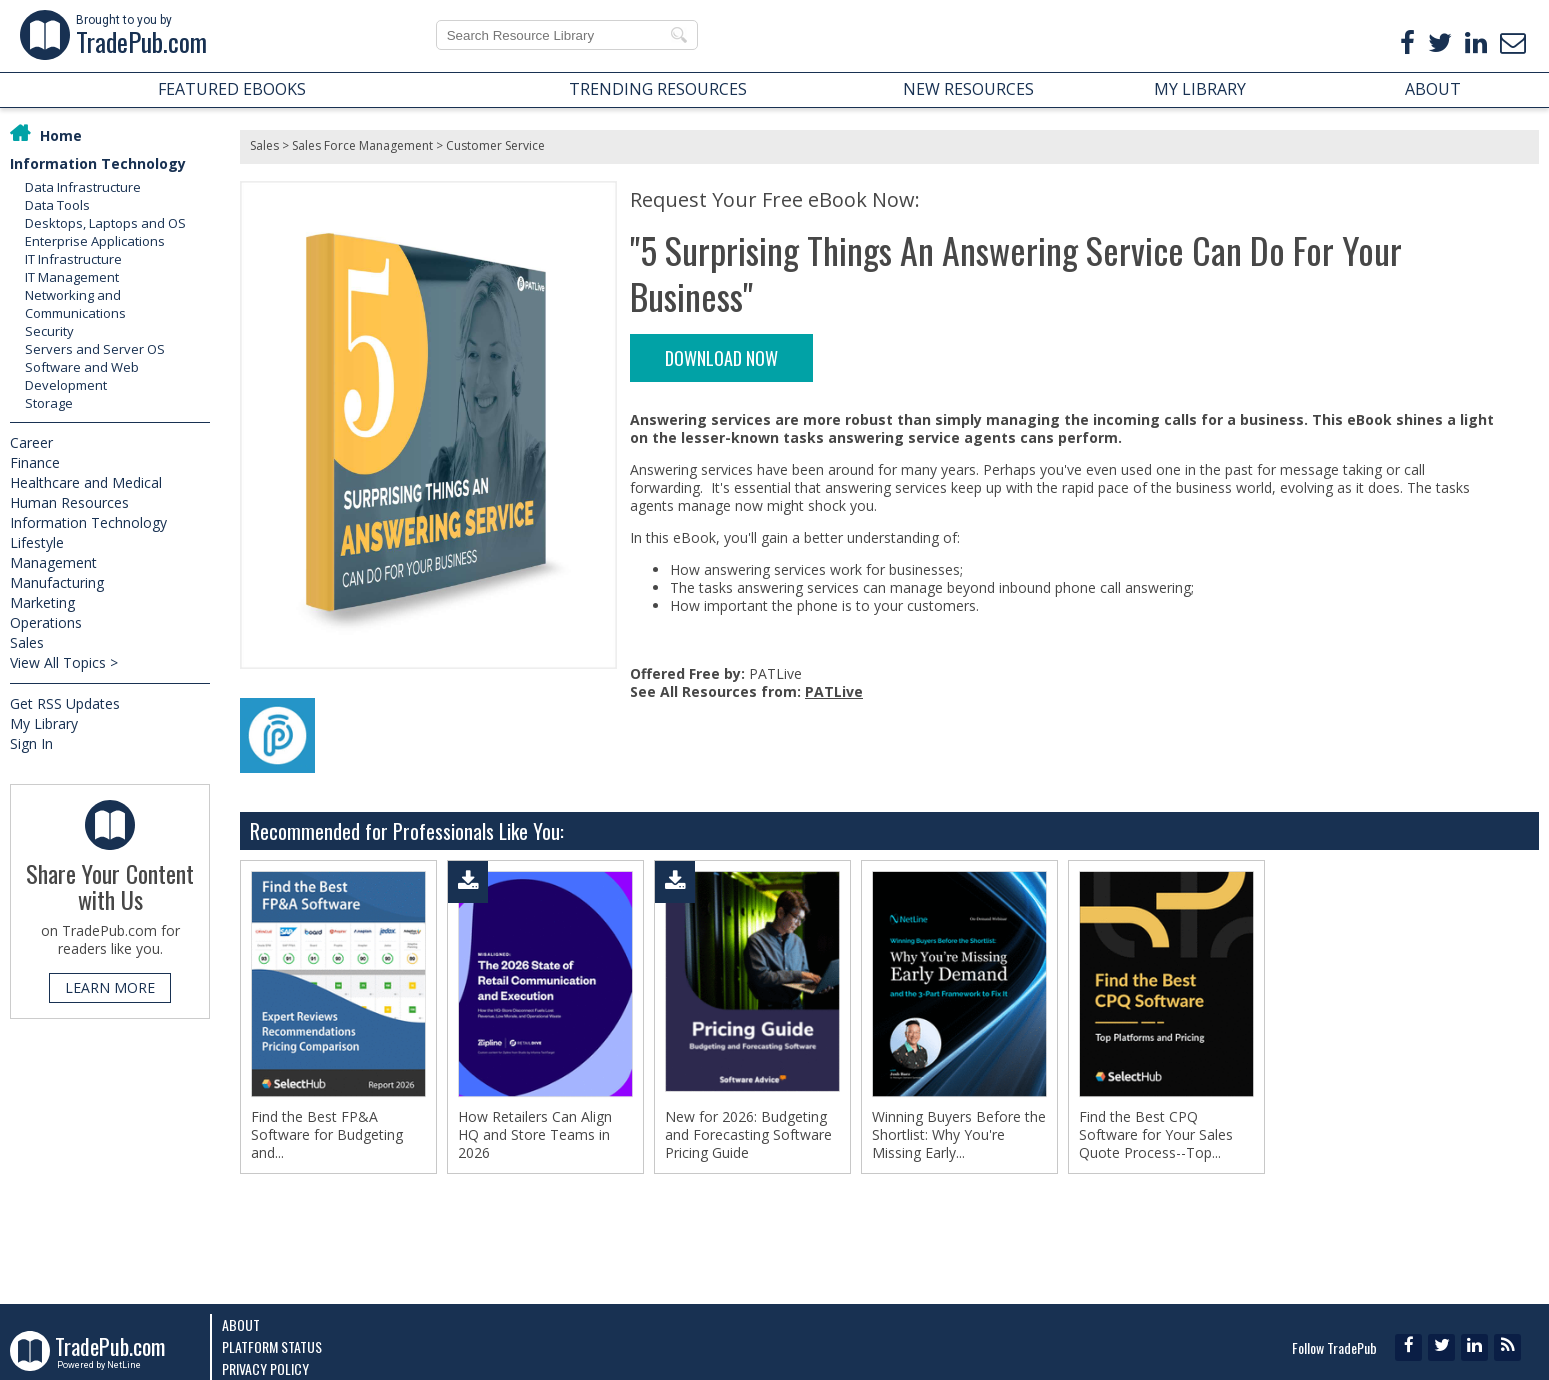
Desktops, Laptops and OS (105, 223)
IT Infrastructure (73, 259)
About (241, 1324)
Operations (46, 622)
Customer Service (495, 145)
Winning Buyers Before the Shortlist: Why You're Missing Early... (959, 1135)
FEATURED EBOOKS (232, 89)
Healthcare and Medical (86, 482)
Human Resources (69, 502)
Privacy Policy (265, 1368)
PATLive (834, 691)
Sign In (31, 743)
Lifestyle (37, 542)
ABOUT (1433, 89)
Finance (35, 462)
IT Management (72, 277)
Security (49, 331)
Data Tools (57, 205)
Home (61, 135)
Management (53, 562)
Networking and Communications (75, 304)
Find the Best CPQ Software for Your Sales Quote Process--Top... (1156, 1135)
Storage (49, 403)
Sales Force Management (362, 145)
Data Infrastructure (83, 187)
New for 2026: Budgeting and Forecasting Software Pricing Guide (748, 1135)
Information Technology (98, 163)
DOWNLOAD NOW (721, 358)
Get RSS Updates (65, 703)
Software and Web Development (82, 376)
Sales (27, 642)
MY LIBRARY (1200, 89)
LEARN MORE (110, 987)
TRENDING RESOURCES (658, 89)
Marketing (42, 602)
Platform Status (272, 1346)
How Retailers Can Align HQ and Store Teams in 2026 (535, 1135)
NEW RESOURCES (968, 89)
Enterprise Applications (95, 241)
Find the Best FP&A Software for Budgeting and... (327, 1135)
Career (31, 442)
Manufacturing (57, 582)
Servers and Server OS (95, 349)
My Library (44, 723)
